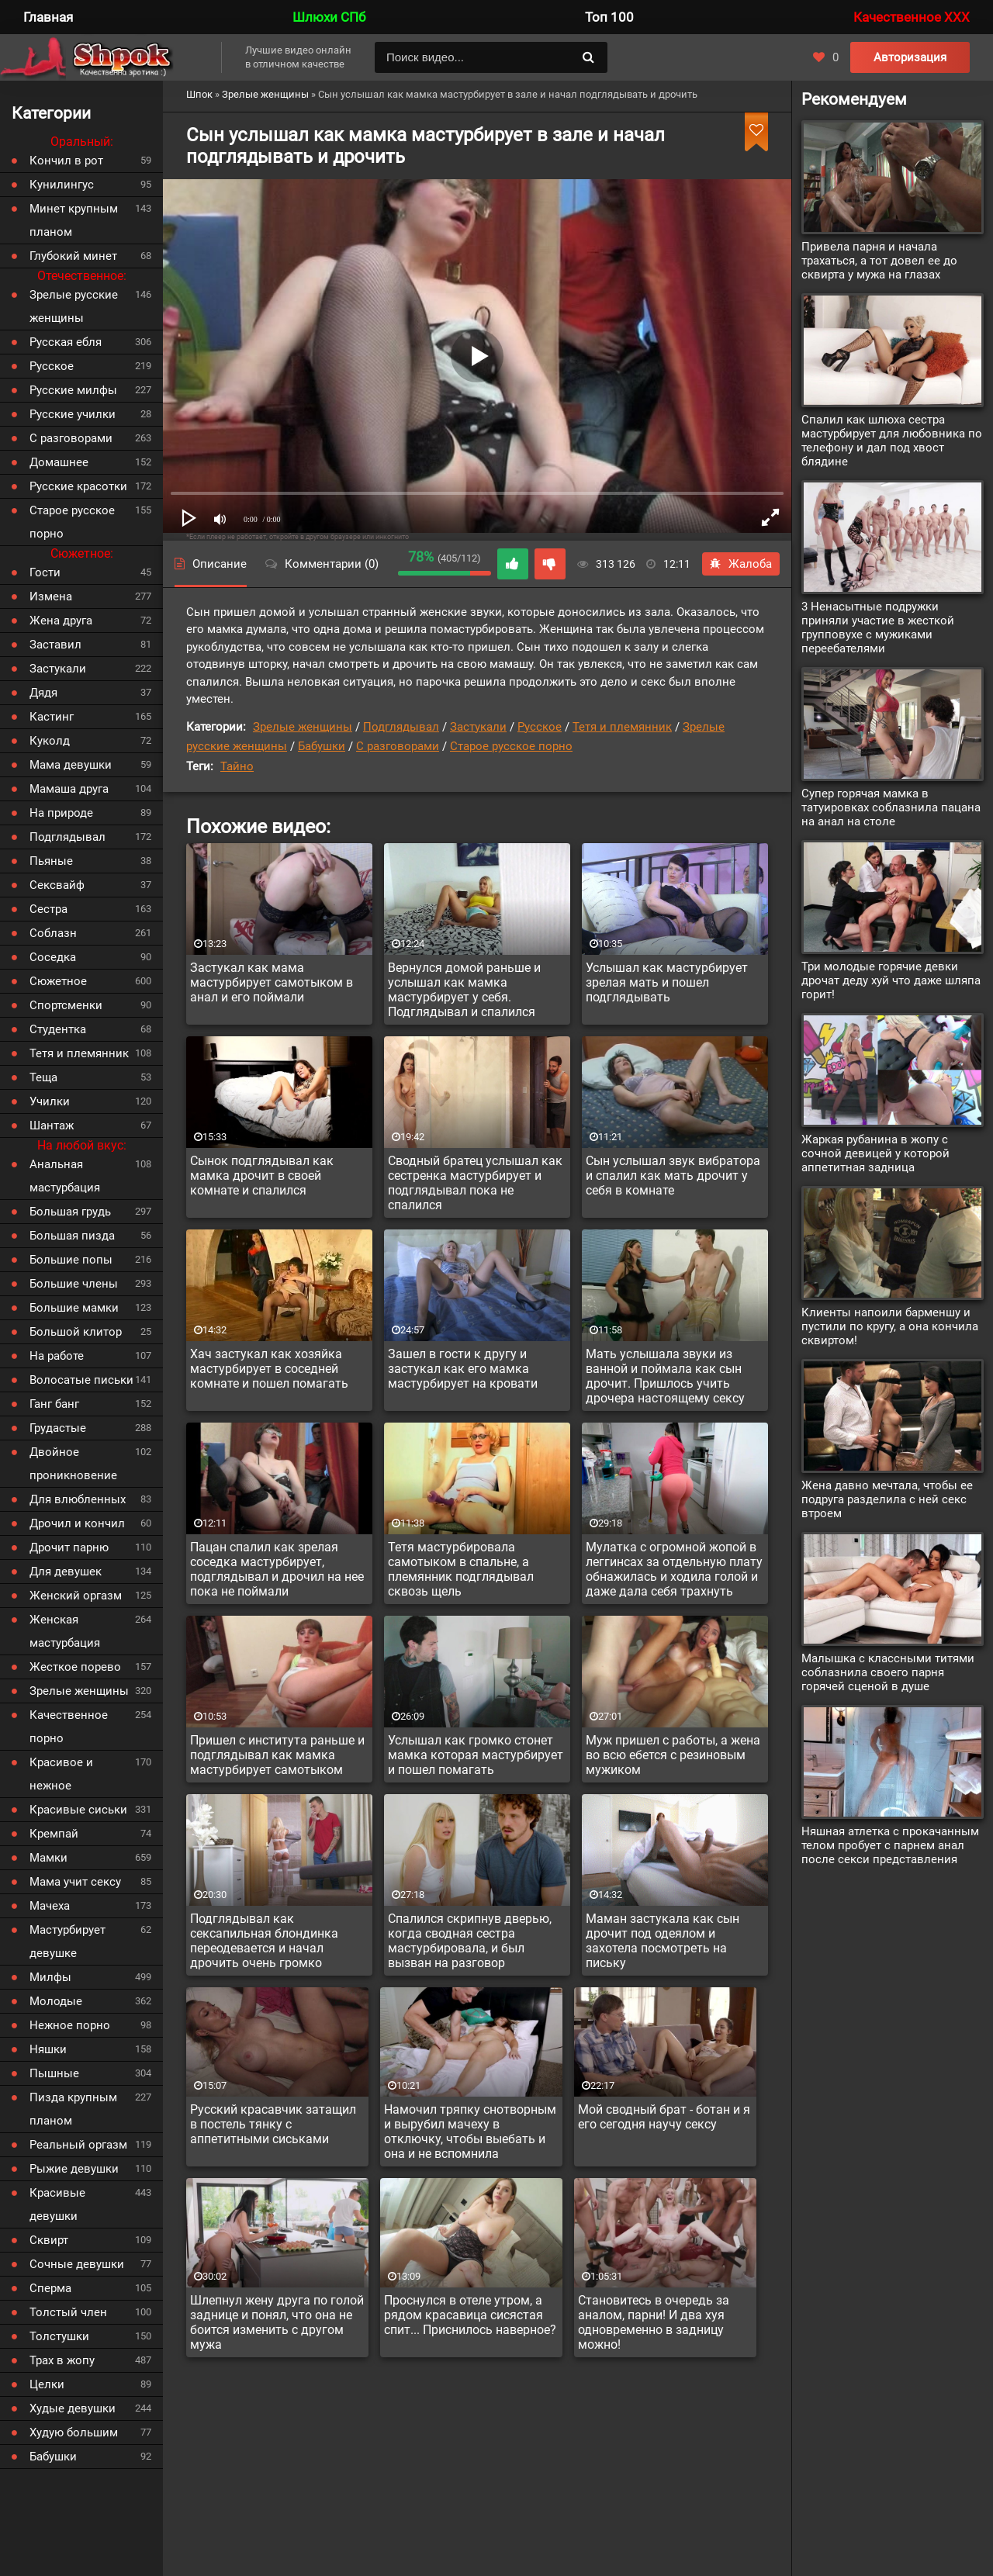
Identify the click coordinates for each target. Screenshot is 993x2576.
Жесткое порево (75, 1667)
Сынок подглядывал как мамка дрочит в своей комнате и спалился (262, 1175)
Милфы (50, 1977)
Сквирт (48, 2240)
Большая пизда (72, 1236)
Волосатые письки (81, 1380)
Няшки (48, 2049)
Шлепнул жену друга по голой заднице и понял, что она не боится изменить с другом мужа (277, 2322)
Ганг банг (54, 1404)
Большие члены (73, 1284)
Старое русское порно (511, 746)
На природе (61, 813)
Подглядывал (401, 727)
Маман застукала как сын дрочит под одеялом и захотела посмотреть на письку (662, 1940)
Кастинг (51, 717)
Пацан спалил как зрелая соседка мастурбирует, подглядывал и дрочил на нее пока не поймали (277, 1569)
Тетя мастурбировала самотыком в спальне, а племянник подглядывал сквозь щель (461, 1569)
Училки (49, 1101)
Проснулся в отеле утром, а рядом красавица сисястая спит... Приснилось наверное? (470, 2315)
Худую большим (73, 2432)
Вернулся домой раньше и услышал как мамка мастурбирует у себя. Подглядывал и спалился (464, 989)
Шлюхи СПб (328, 17)
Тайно (237, 766)
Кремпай (53, 1834)
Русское (539, 727)
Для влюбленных (77, 1499)
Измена (50, 596)
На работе (56, 1356)
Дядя (43, 693)
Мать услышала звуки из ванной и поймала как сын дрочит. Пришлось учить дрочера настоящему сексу (665, 1376)
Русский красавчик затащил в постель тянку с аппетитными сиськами (273, 2124)
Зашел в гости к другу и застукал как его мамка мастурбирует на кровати (463, 1369)
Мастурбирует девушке (67, 1941)
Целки (46, 2384)
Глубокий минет (73, 256)
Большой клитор (75, 1332)
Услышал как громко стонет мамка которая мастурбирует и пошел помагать (475, 1755)
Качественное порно (68, 1726)
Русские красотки (78, 486)
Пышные (54, 2073)
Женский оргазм (75, 1596)
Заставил (55, 645)
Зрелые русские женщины (73, 306)
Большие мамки (74, 1308)
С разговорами (397, 746)
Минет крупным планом (73, 220)
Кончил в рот (66, 161)
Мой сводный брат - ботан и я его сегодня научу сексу (664, 2117)
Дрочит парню (69, 1547)
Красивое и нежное (61, 1774)
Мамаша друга (69, 789)
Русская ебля (65, 342)
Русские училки (72, 414)
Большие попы (70, 1260)
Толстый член (68, 2312)
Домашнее (58, 462)
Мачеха (49, 1906)
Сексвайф (57, 885)
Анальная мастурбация (64, 1176)
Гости (45, 572)
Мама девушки (70, 765)
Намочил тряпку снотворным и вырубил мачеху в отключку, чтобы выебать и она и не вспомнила (470, 2131)
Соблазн (53, 933)
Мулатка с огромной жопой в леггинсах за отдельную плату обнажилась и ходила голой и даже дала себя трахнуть (674, 1569)
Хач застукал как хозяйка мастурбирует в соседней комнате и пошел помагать (269, 1369)
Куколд (49, 741)
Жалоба (741, 564)
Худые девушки (72, 2408)
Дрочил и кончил (77, 1523)
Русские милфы (73, 390)
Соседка (52, 957)
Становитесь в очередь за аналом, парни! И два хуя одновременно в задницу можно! (653, 2322)
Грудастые (57, 1428)
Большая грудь (70, 1212)
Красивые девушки (57, 2204)
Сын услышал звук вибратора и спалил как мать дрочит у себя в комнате (673, 1175)
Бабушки (321, 746)
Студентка (57, 1029)
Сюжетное (58, 981)
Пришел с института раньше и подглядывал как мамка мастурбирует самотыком (277, 1755)
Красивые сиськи (78, 1810)
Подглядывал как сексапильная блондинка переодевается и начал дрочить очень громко (264, 1940)
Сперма (50, 2288)
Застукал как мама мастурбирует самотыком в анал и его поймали (271, 982)
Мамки (48, 1858)
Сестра (48, 909)
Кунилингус (61, 185)
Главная (48, 17)
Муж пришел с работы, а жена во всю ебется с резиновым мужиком (673, 1755)
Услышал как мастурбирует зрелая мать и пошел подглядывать (667, 982)
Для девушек (65, 1571)
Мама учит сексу (75, 1882)
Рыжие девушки (74, 2169)
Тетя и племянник (622, 727)
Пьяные (51, 861)
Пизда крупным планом (73, 2109)
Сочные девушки (76, 2264)
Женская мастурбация (64, 1631)
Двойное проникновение (73, 1463)
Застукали (478, 727)
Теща (43, 1077)
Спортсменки (65, 1005)
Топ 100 (609, 17)
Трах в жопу (62, 2360)
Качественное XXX (911, 17)
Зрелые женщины (302, 727)
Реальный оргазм (78, 2145)
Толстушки (59, 2336)
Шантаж (51, 1125)
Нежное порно (69, 2025)
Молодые (55, 2001)
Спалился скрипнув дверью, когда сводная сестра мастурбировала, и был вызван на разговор (470, 1940)
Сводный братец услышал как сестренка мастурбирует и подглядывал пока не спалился (475, 1182)
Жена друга (60, 621)
